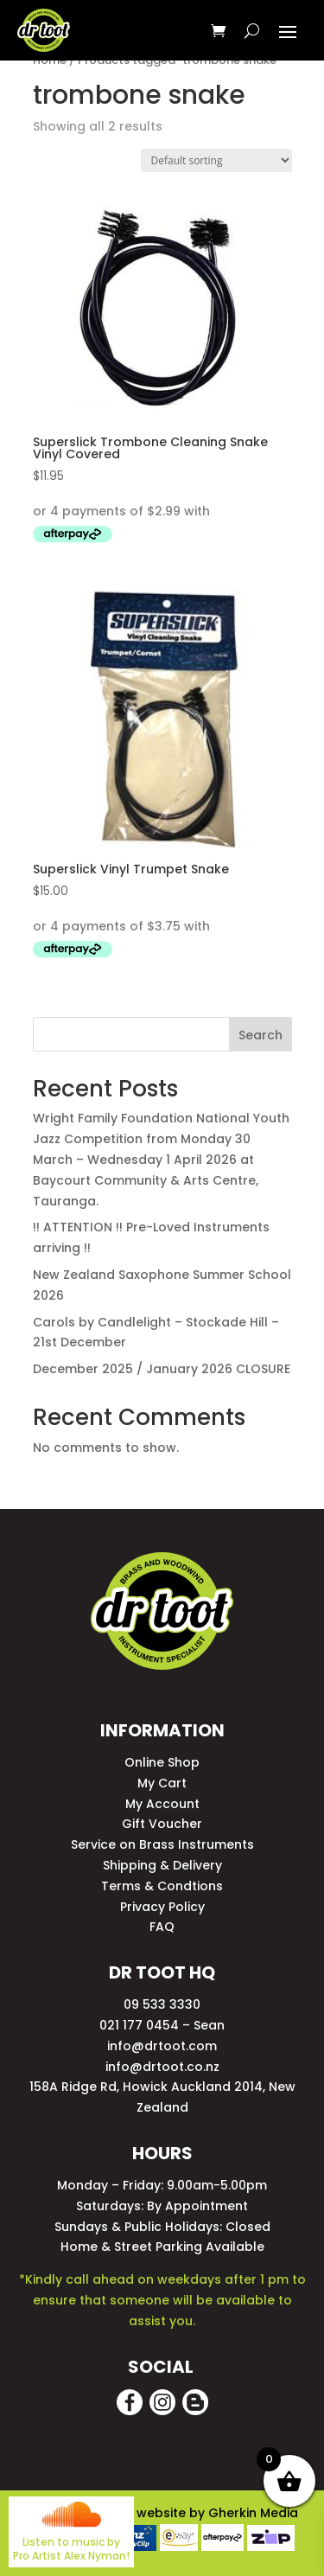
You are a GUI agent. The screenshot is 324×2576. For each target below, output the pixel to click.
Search (260, 1035)
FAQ (162, 1926)
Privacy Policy (162, 1906)
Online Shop (162, 1762)
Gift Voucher (162, 1823)
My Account (162, 1803)
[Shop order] (216, 160)
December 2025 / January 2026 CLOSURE (161, 1368)
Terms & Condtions (162, 1886)
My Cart (162, 1783)
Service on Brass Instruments (162, 1844)
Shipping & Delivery (162, 1865)
